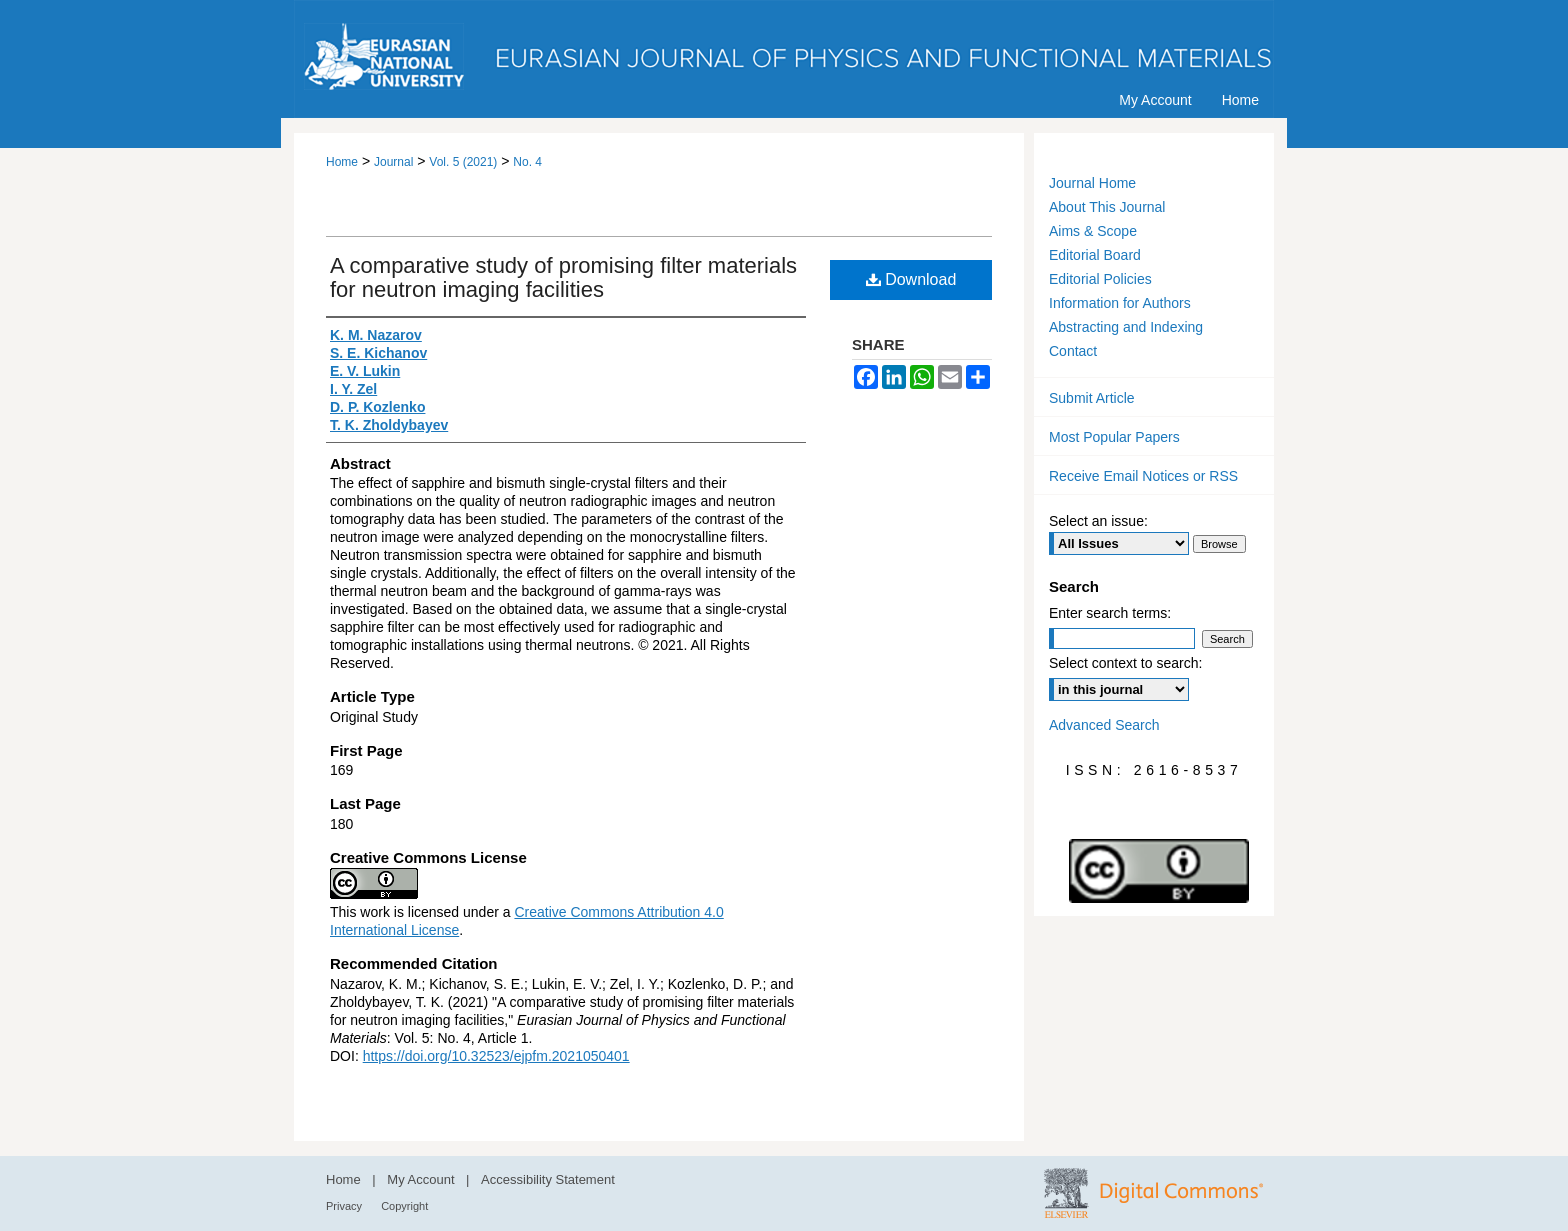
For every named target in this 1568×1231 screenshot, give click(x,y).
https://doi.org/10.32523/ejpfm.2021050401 (496, 1056)
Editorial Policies (1100, 279)
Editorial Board (1095, 255)
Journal (393, 162)
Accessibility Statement (548, 1179)
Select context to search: (1125, 663)
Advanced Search (1104, 725)
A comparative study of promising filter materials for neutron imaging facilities (563, 277)
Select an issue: (1098, 521)
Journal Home (1092, 183)
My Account (422, 1179)
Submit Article (1092, 398)
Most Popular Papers (1114, 437)
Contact (1073, 351)
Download (911, 279)
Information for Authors (1120, 303)
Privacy (345, 1206)
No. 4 (527, 162)
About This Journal (1107, 207)
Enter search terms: (1110, 613)
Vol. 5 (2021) (463, 162)
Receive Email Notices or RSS (1143, 476)
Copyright (404, 1206)
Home (342, 162)
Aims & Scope (1093, 231)
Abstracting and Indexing (1126, 327)
